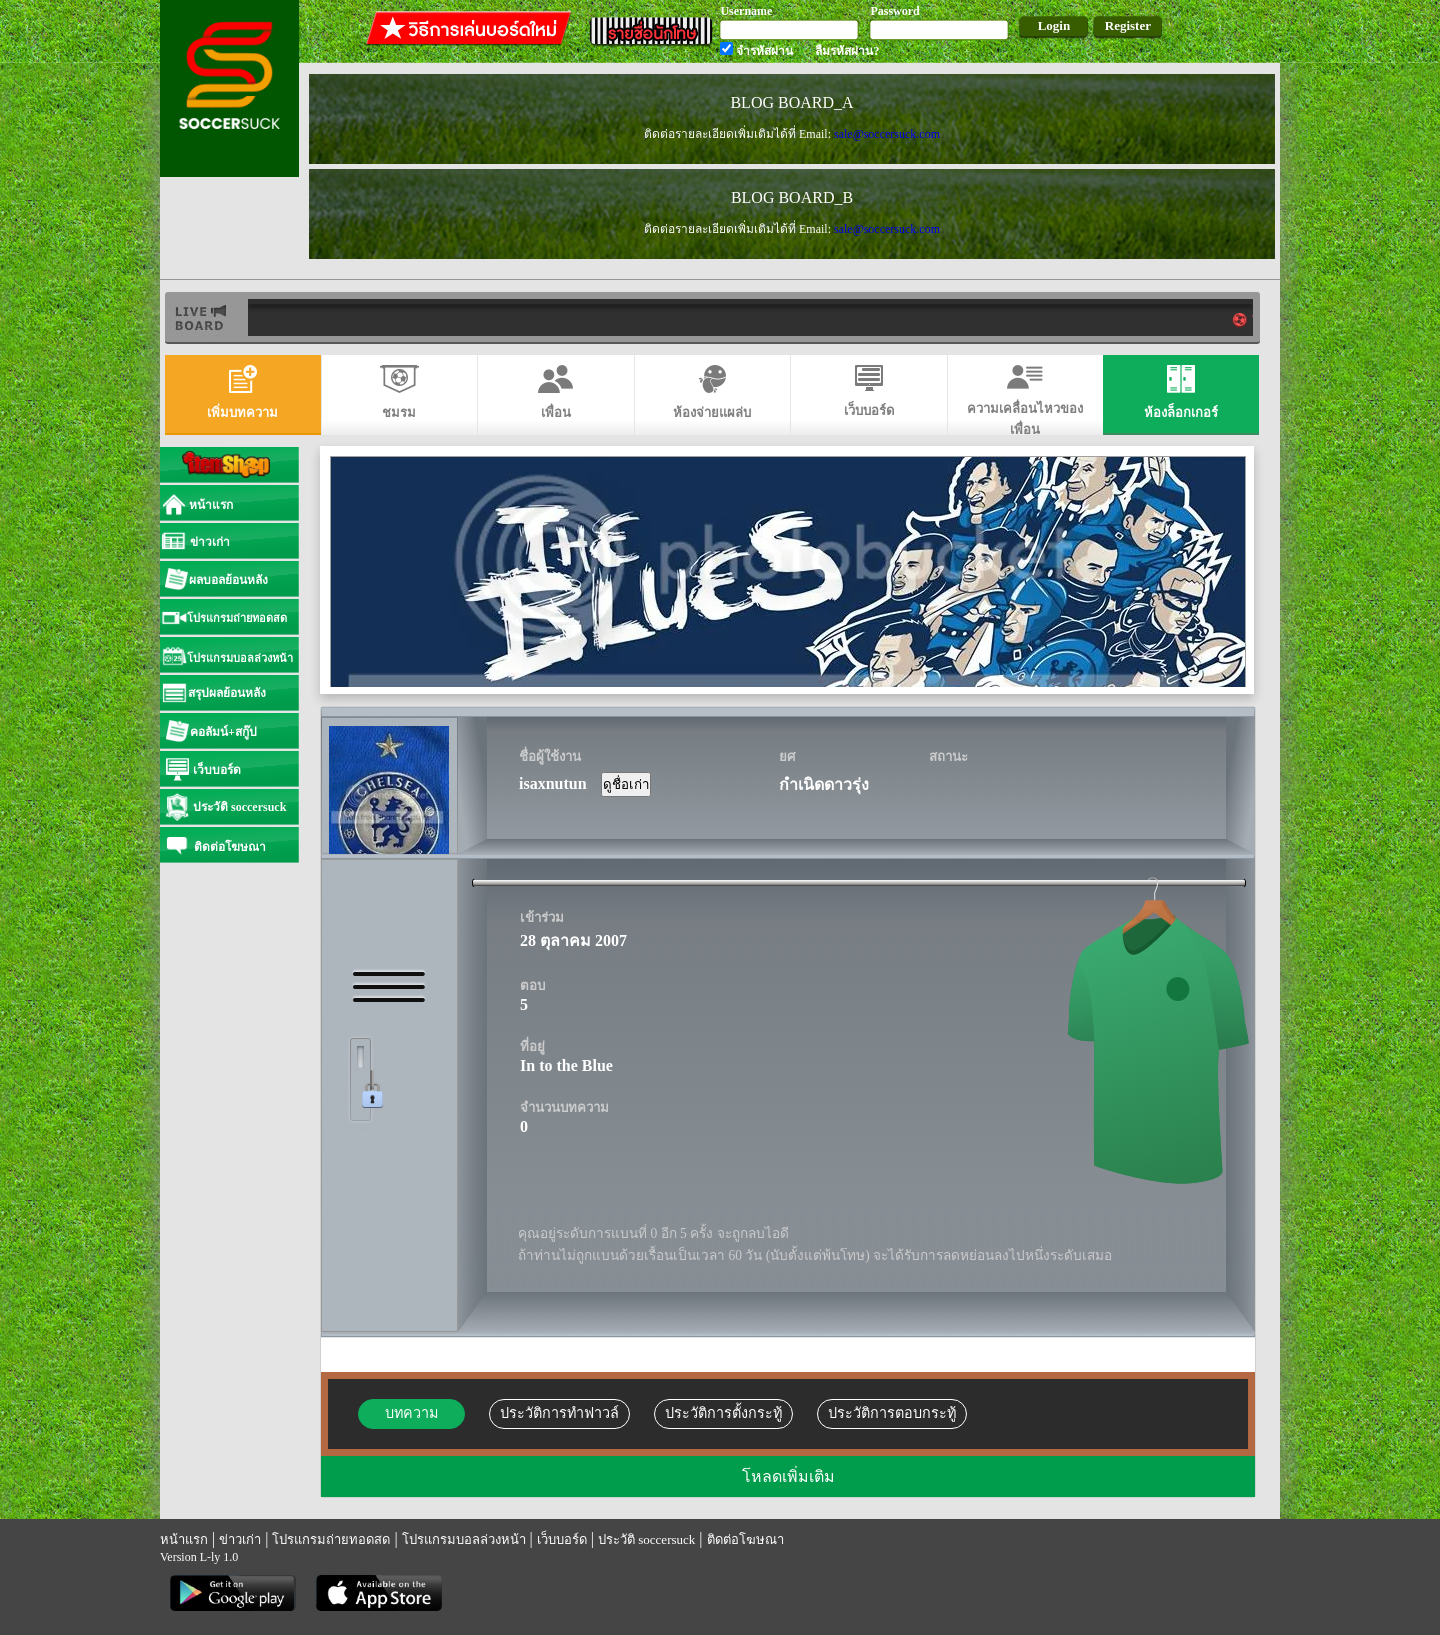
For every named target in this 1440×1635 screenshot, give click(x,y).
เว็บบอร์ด (562, 1539)
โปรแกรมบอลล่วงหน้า (464, 1539)
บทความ (411, 1413)
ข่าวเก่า (240, 1539)
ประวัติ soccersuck (646, 1539)
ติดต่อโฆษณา (745, 1539)
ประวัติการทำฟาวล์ (559, 1413)
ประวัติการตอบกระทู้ (892, 1413)
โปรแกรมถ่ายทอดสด (331, 1539)
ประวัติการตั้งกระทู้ (723, 1413)
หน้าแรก (184, 1539)
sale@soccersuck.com (887, 134)
